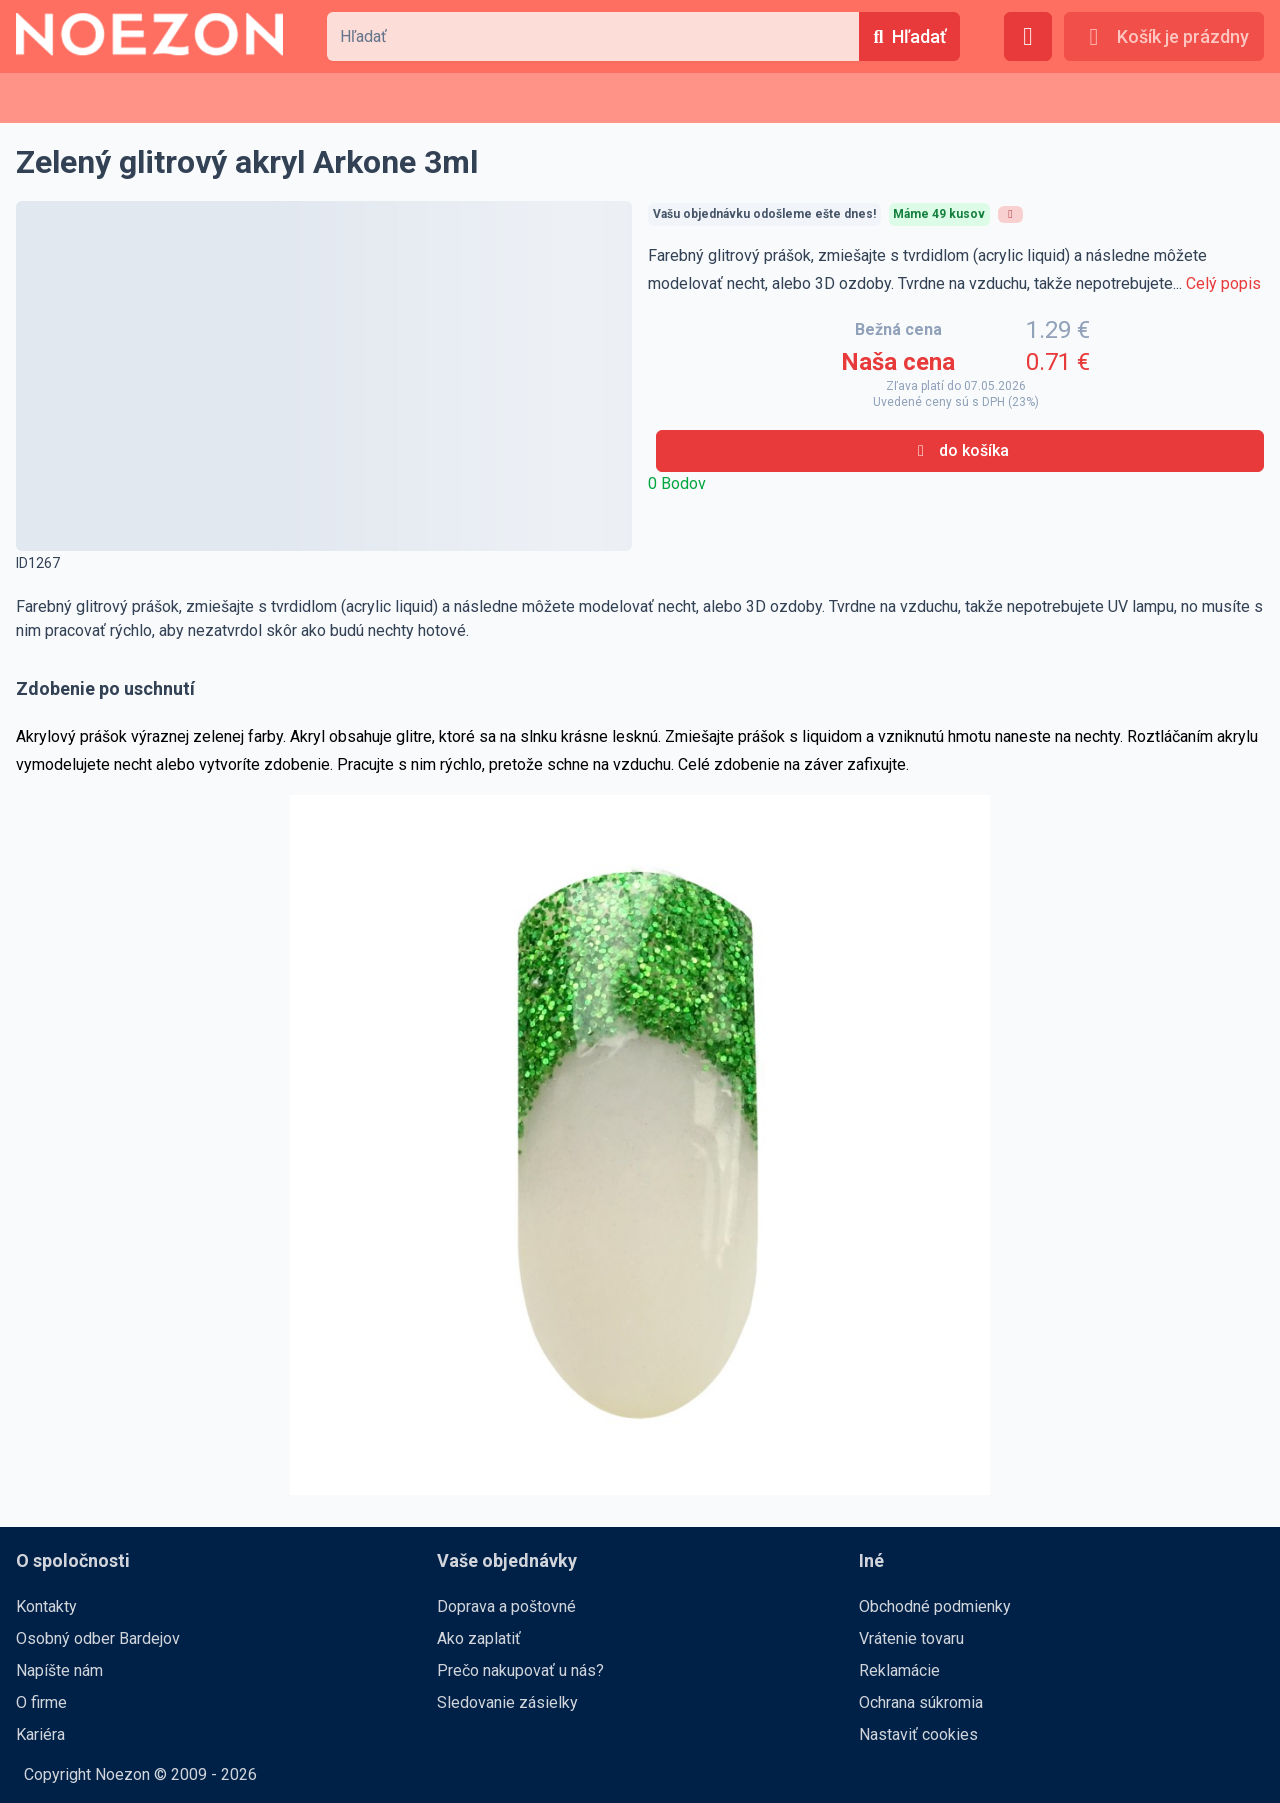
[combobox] (593, 36)
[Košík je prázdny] (1164, 36)
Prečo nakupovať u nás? (520, 1670)
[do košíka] (960, 451)
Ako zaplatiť (479, 1638)
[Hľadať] (909, 36)
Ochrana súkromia (921, 1702)
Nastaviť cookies (918, 1734)
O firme (41, 1702)
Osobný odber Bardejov (98, 1638)
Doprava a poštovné (506, 1606)
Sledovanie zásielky (507, 1702)
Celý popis (1223, 283)
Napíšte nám (59, 1670)
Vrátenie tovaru (911, 1638)
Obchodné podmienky (935, 1606)
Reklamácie (899, 1670)
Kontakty (46, 1606)
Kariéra (40, 1734)
